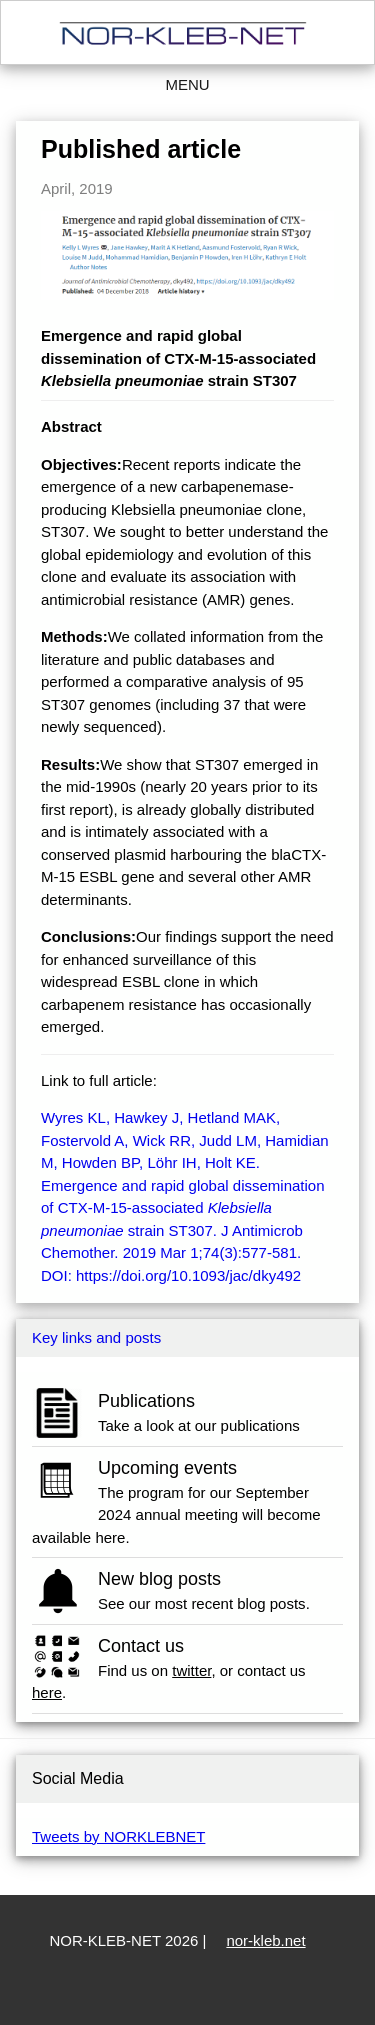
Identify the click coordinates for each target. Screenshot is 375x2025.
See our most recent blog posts (202, 1603)
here (47, 1692)
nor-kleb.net (265, 1940)
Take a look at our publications (199, 1425)
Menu (187, 84)
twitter (191, 1670)
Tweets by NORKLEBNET (118, 1836)
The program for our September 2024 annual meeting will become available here (176, 1515)
